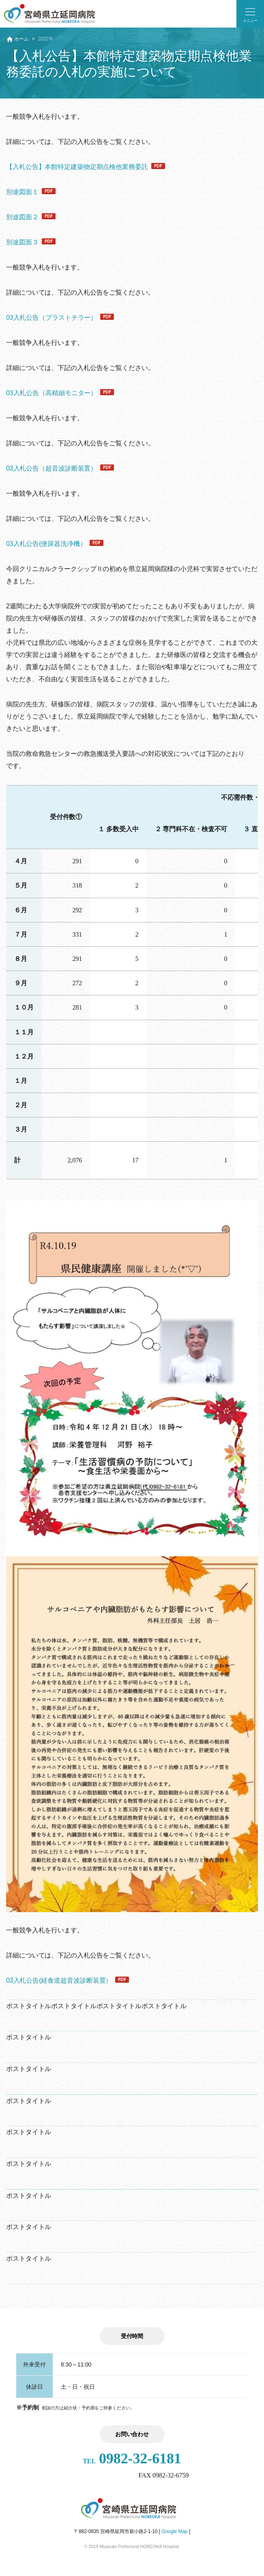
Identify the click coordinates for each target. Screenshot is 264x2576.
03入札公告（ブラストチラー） (51, 317)
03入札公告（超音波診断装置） (51, 468)
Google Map (174, 2531)
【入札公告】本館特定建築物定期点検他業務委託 (77, 166)
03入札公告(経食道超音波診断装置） (59, 1980)
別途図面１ (22, 191)
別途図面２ (22, 217)
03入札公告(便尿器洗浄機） (46, 543)
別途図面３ (22, 242)
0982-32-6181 (132, 2458)
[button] (250, 14)
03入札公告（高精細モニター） (51, 392)
